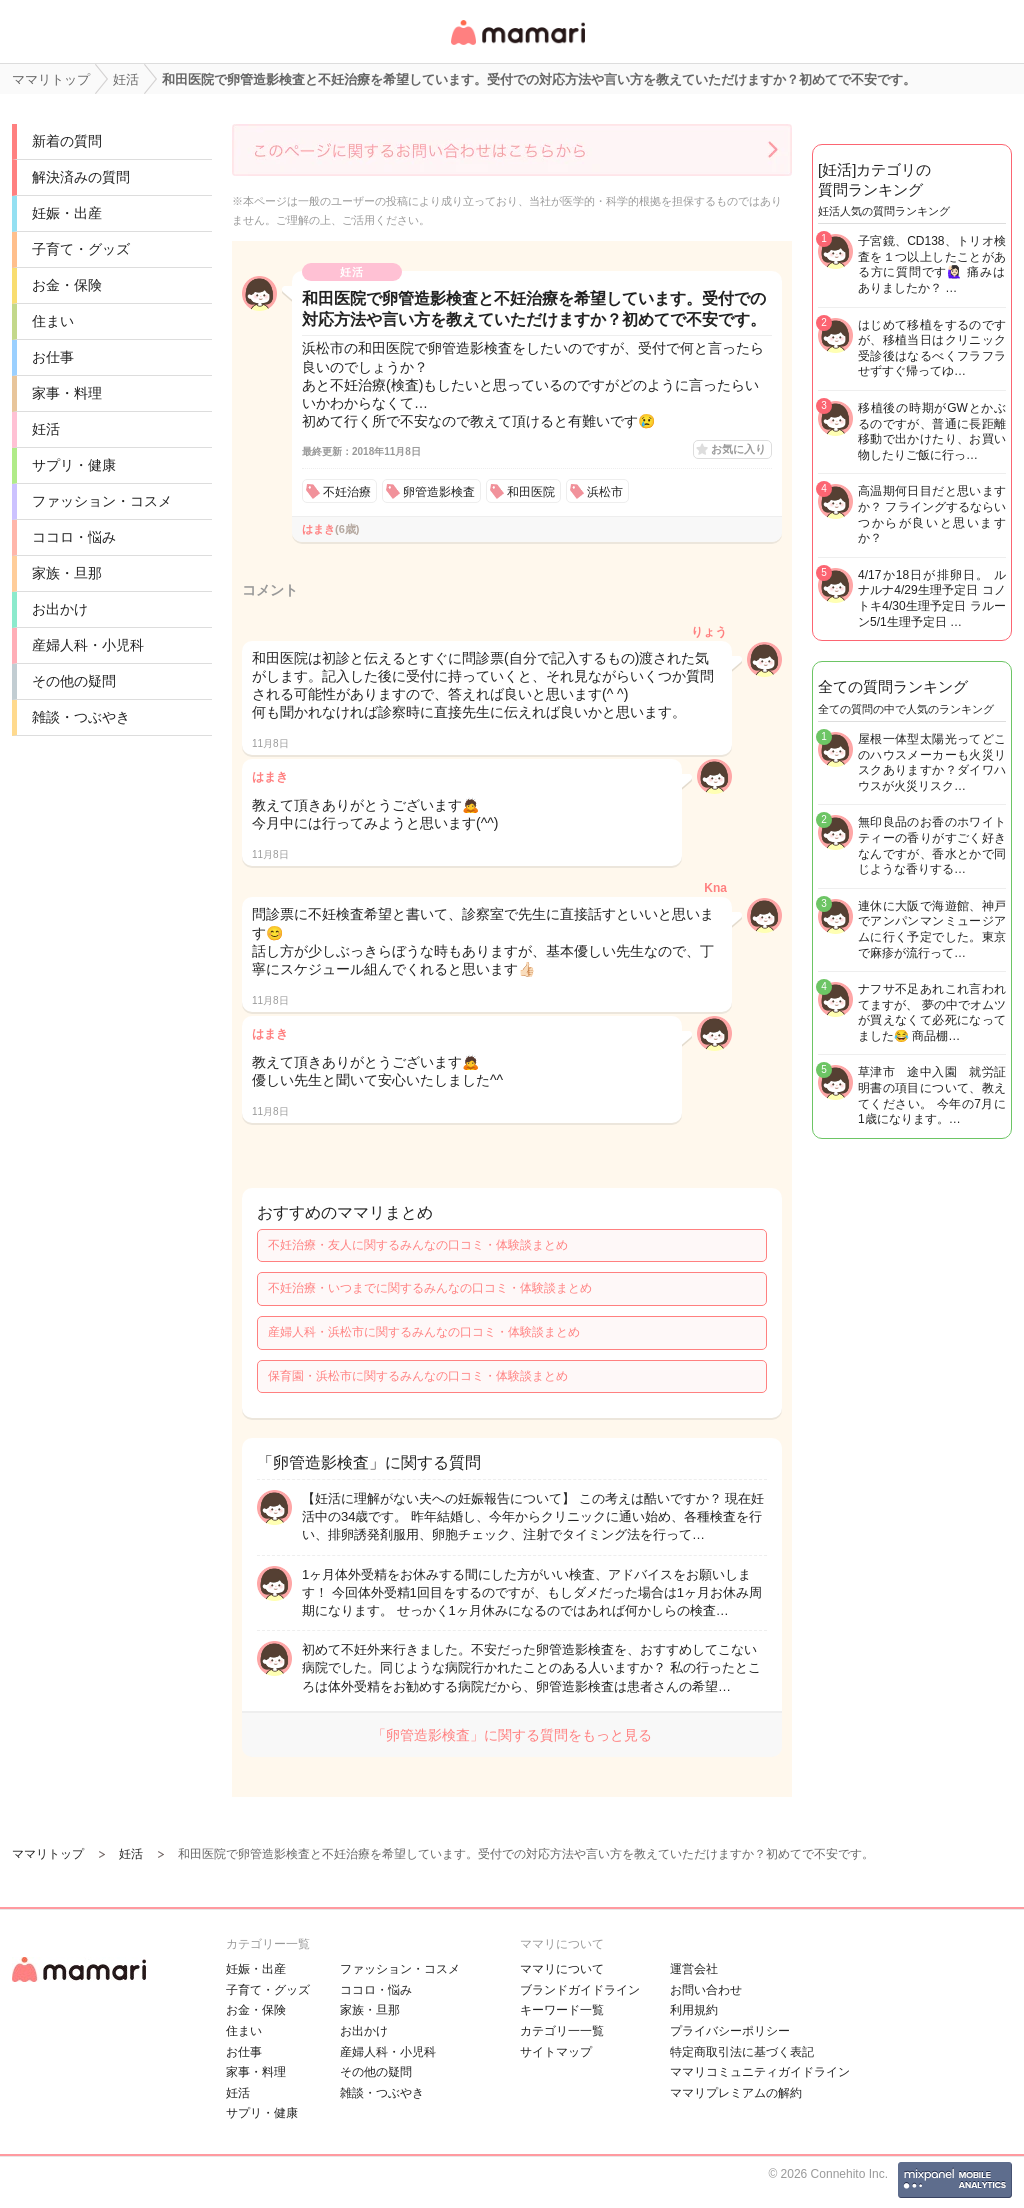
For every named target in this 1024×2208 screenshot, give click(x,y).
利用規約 (694, 2010)
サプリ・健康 (74, 465)
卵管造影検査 (439, 492)
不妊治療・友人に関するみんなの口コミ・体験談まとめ (418, 1245)
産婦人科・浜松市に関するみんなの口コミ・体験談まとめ (424, 1332)
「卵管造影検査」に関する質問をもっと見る (512, 1735)
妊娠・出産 (67, 213)
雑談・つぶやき (81, 717)
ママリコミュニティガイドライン (760, 2072)
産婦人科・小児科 (88, 645)
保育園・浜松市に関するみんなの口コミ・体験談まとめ (418, 1376)
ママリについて (562, 1969)
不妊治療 (347, 492)
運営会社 (694, 1969)
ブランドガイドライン (580, 1990)
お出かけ (60, 609)
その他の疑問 (74, 681)
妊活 (46, 429)
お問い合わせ (706, 1990)
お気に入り (738, 449)
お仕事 (53, 357)
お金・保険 (67, 285)
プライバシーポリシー (730, 2031)
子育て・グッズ (81, 249)
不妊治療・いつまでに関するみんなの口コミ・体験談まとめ (430, 1288)
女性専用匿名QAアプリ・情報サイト (517, 46)
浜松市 (605, 492)
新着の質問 (67, 141)
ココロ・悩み (74, 537)
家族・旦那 (67, 573)
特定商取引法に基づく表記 (742, 2052)
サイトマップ (556, 2052)
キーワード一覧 (562, 2010)
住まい (53, 321)
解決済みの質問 (81, 177)
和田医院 (531, 492)
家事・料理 (67, 393)
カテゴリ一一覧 (562, 2031)
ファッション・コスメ (102, 501)
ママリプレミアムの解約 (736, 2093)
